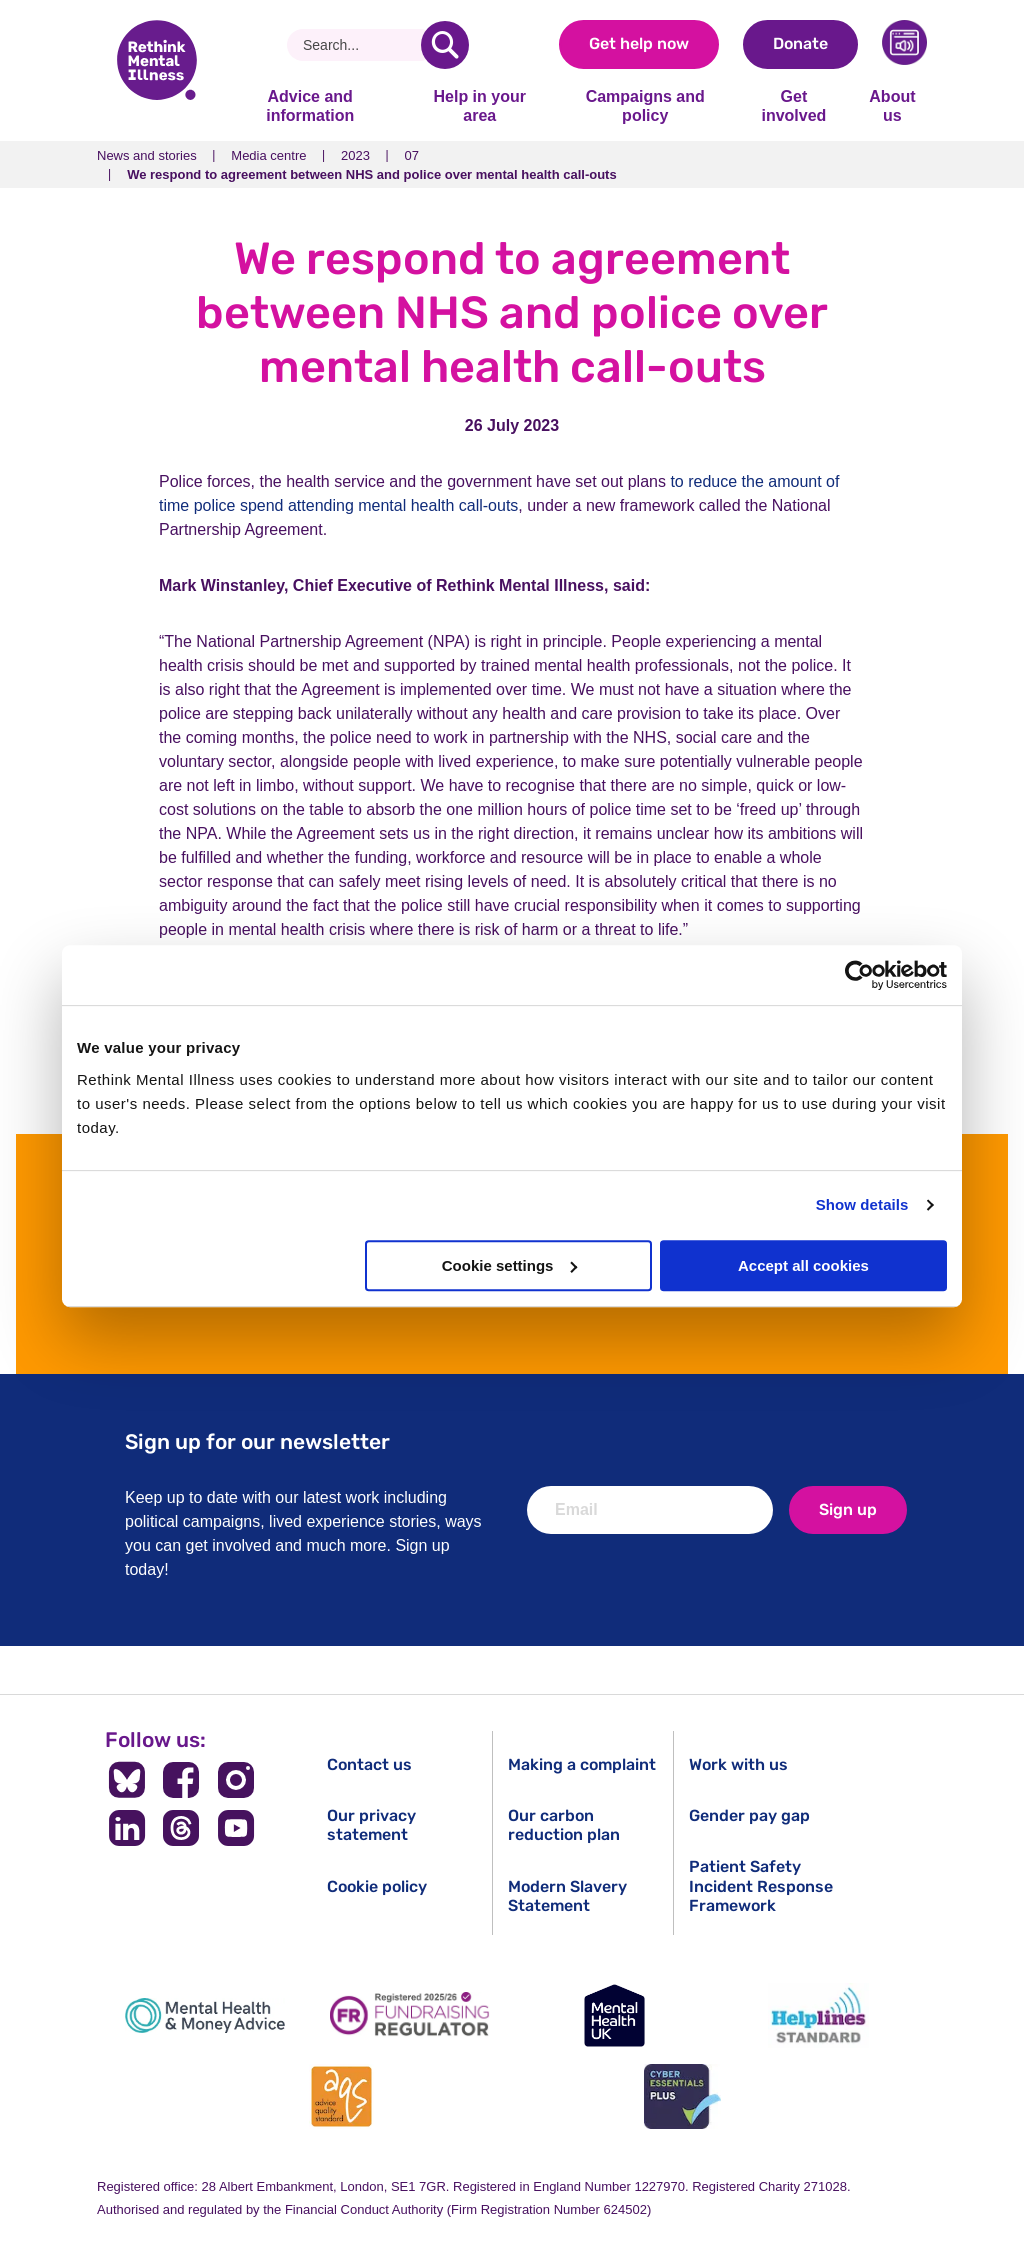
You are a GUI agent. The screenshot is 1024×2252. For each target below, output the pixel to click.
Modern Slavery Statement (567, 1896)
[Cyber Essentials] (682, 2096)
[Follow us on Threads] (181, 1828)
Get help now (639, 43)
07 (412, 155)
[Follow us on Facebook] (181, 1780)
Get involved (793, 105)
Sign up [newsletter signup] (848, 1509)
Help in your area (479, 105)
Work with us (738, 1764)
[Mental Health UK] (614, 2015)
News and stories (147, 155)
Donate (800, 43)
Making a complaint (582, 1764)
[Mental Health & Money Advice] (205, 2015)
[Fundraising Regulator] (410, 2015)
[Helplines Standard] (819, 2015)
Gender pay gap (749, 1815)
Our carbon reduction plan (564, 1825)
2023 (355, 155)
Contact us (369, 1764)
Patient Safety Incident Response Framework (761, 1885)
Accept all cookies (803, 1265)
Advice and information (310, 105)
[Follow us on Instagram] (236, 1780)
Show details (862, 1204)
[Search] (361, 45)
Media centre (268, 155)
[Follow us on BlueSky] (126, 1780)
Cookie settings (510, 1265)
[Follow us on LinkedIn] (126, 1828)
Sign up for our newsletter (257, 1441)
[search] (445, 45)
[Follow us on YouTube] (236, 1828)
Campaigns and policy (645, 105)
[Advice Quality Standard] (342, 2096)
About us (892, 105)
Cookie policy (377, 1886)
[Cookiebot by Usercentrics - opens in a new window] (859, 975)
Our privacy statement (371, 1825)
